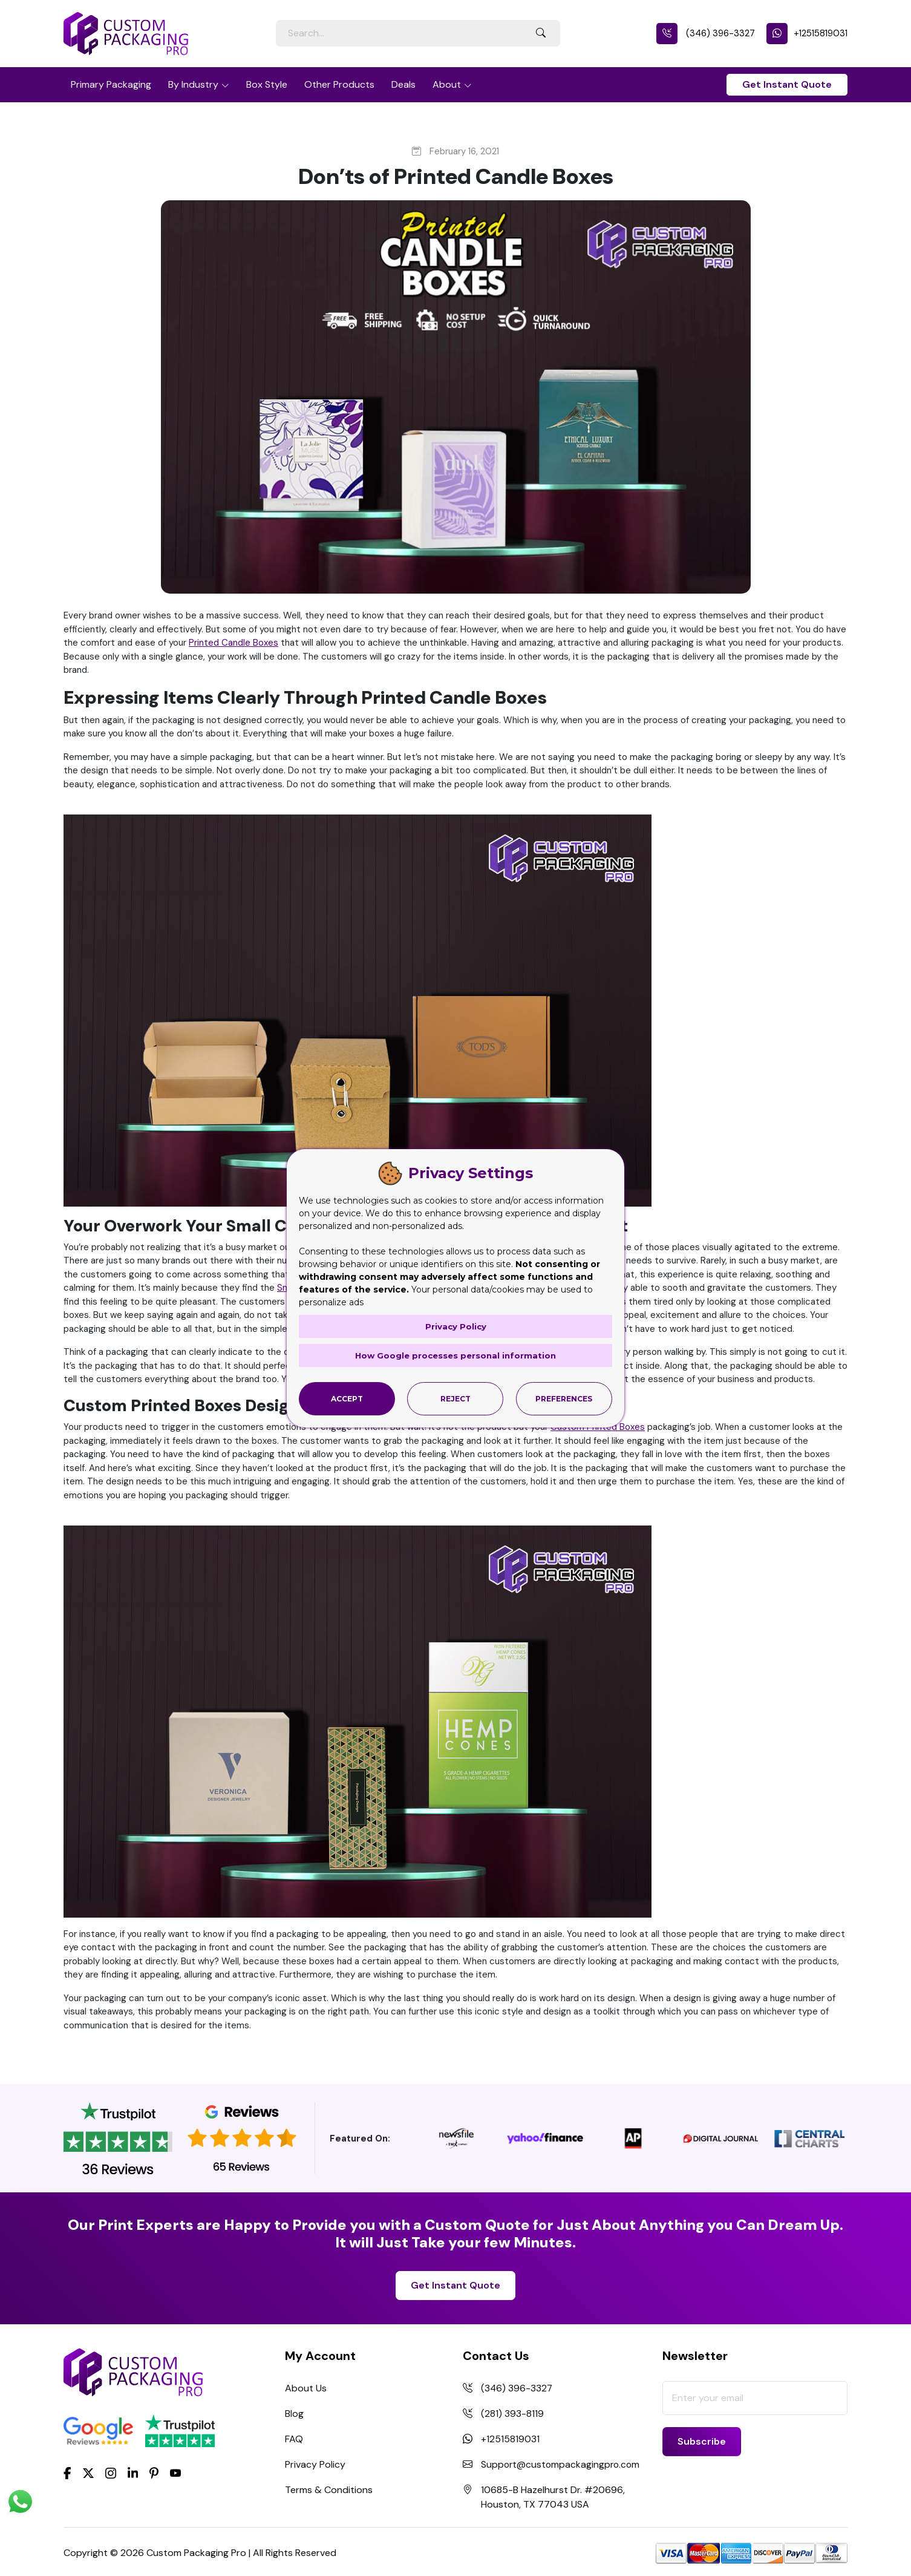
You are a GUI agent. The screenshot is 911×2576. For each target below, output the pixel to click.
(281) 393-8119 (512, 2413)
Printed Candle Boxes (233, 643)
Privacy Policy (315, 2464)
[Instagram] (110, 2473)
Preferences (563, 1398)
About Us (306, 2388)
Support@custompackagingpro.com (562, 2464)
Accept (347, 1398)
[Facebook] (67, 2472)
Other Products (339, 84)
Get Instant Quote (787, 84)
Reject (455, 1398)
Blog (294, 2413)
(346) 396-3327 (705, 33)
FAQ (294, 2439)
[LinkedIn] (133, 2472)
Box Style (266, 84)
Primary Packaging (111, 84)
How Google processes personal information (455, 1355)
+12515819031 (806, 33)
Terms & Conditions (329, 2489)
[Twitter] (88, 2473)
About (447, 84)
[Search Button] (540, 33)
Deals (403, 84)
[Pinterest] (153, 2472)
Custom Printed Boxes (597, 1427)
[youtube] (175, 2473)
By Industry (193, 84)
